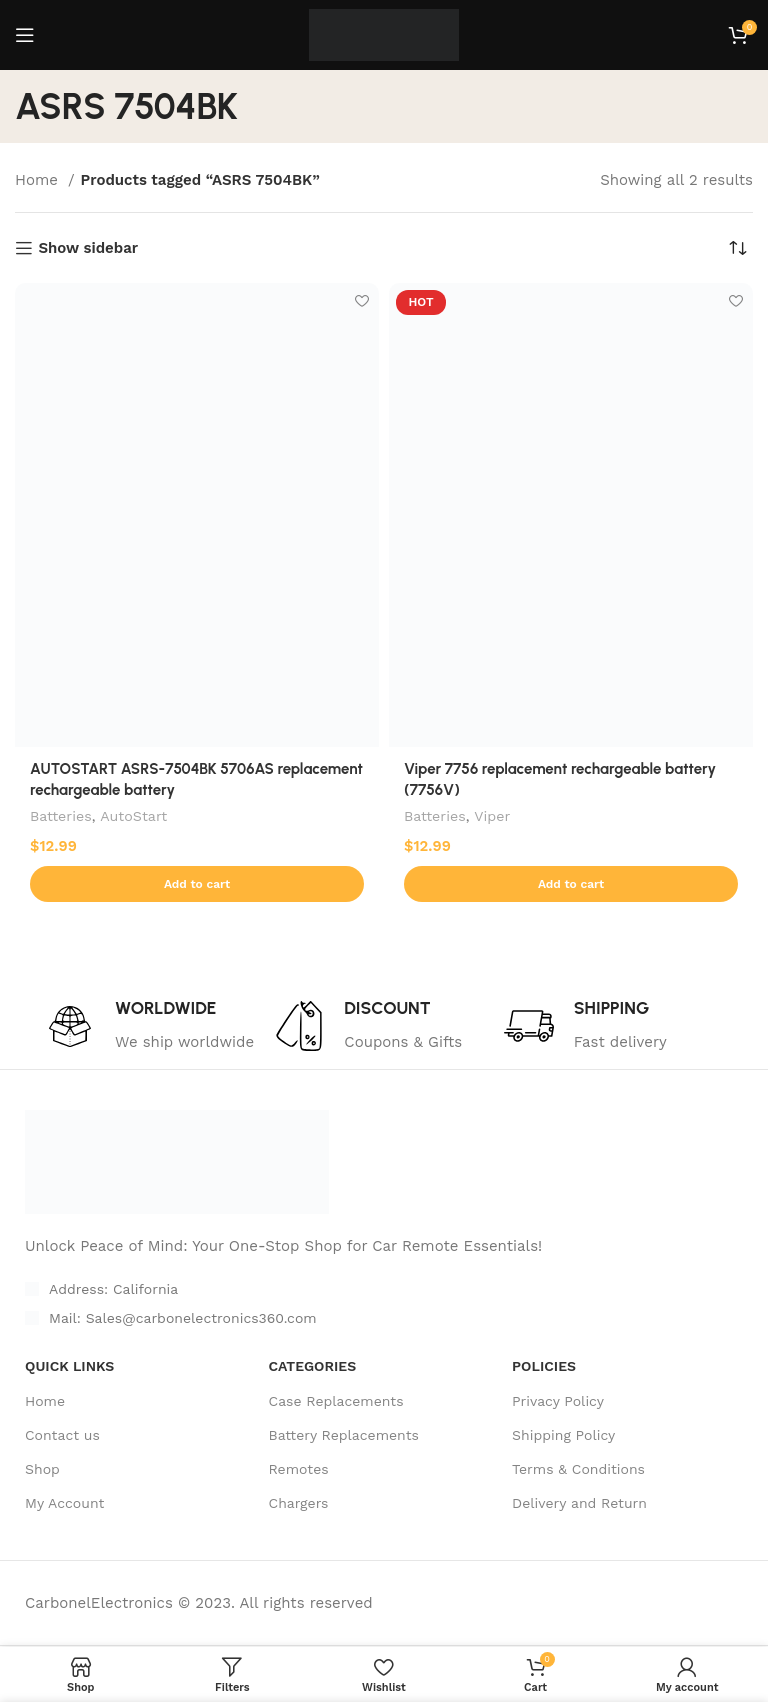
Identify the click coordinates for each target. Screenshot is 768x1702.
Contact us (62, 1436)
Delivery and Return (579, 1504)
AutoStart (133, 816)
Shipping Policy (563, 1436)
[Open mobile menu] (25, 35)
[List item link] (328, 1319)
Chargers (299, 1504)
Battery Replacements (344, 1436)
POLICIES (544, 1367)
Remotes (299, 1470)
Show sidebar (88, 248)
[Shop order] (738, 248)
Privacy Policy (558, 1401)
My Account (64, 1504)
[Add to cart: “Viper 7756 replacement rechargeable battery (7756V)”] (571, 884)
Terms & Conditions (578, 1470)
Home (39, 180)
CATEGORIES (313, 1367)
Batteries (61, 816)
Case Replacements (336, 1401)
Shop (42, 1470)
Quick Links (69, 1367)
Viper (492, 816)
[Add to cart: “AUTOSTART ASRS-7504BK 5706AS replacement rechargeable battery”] (197, 884)
